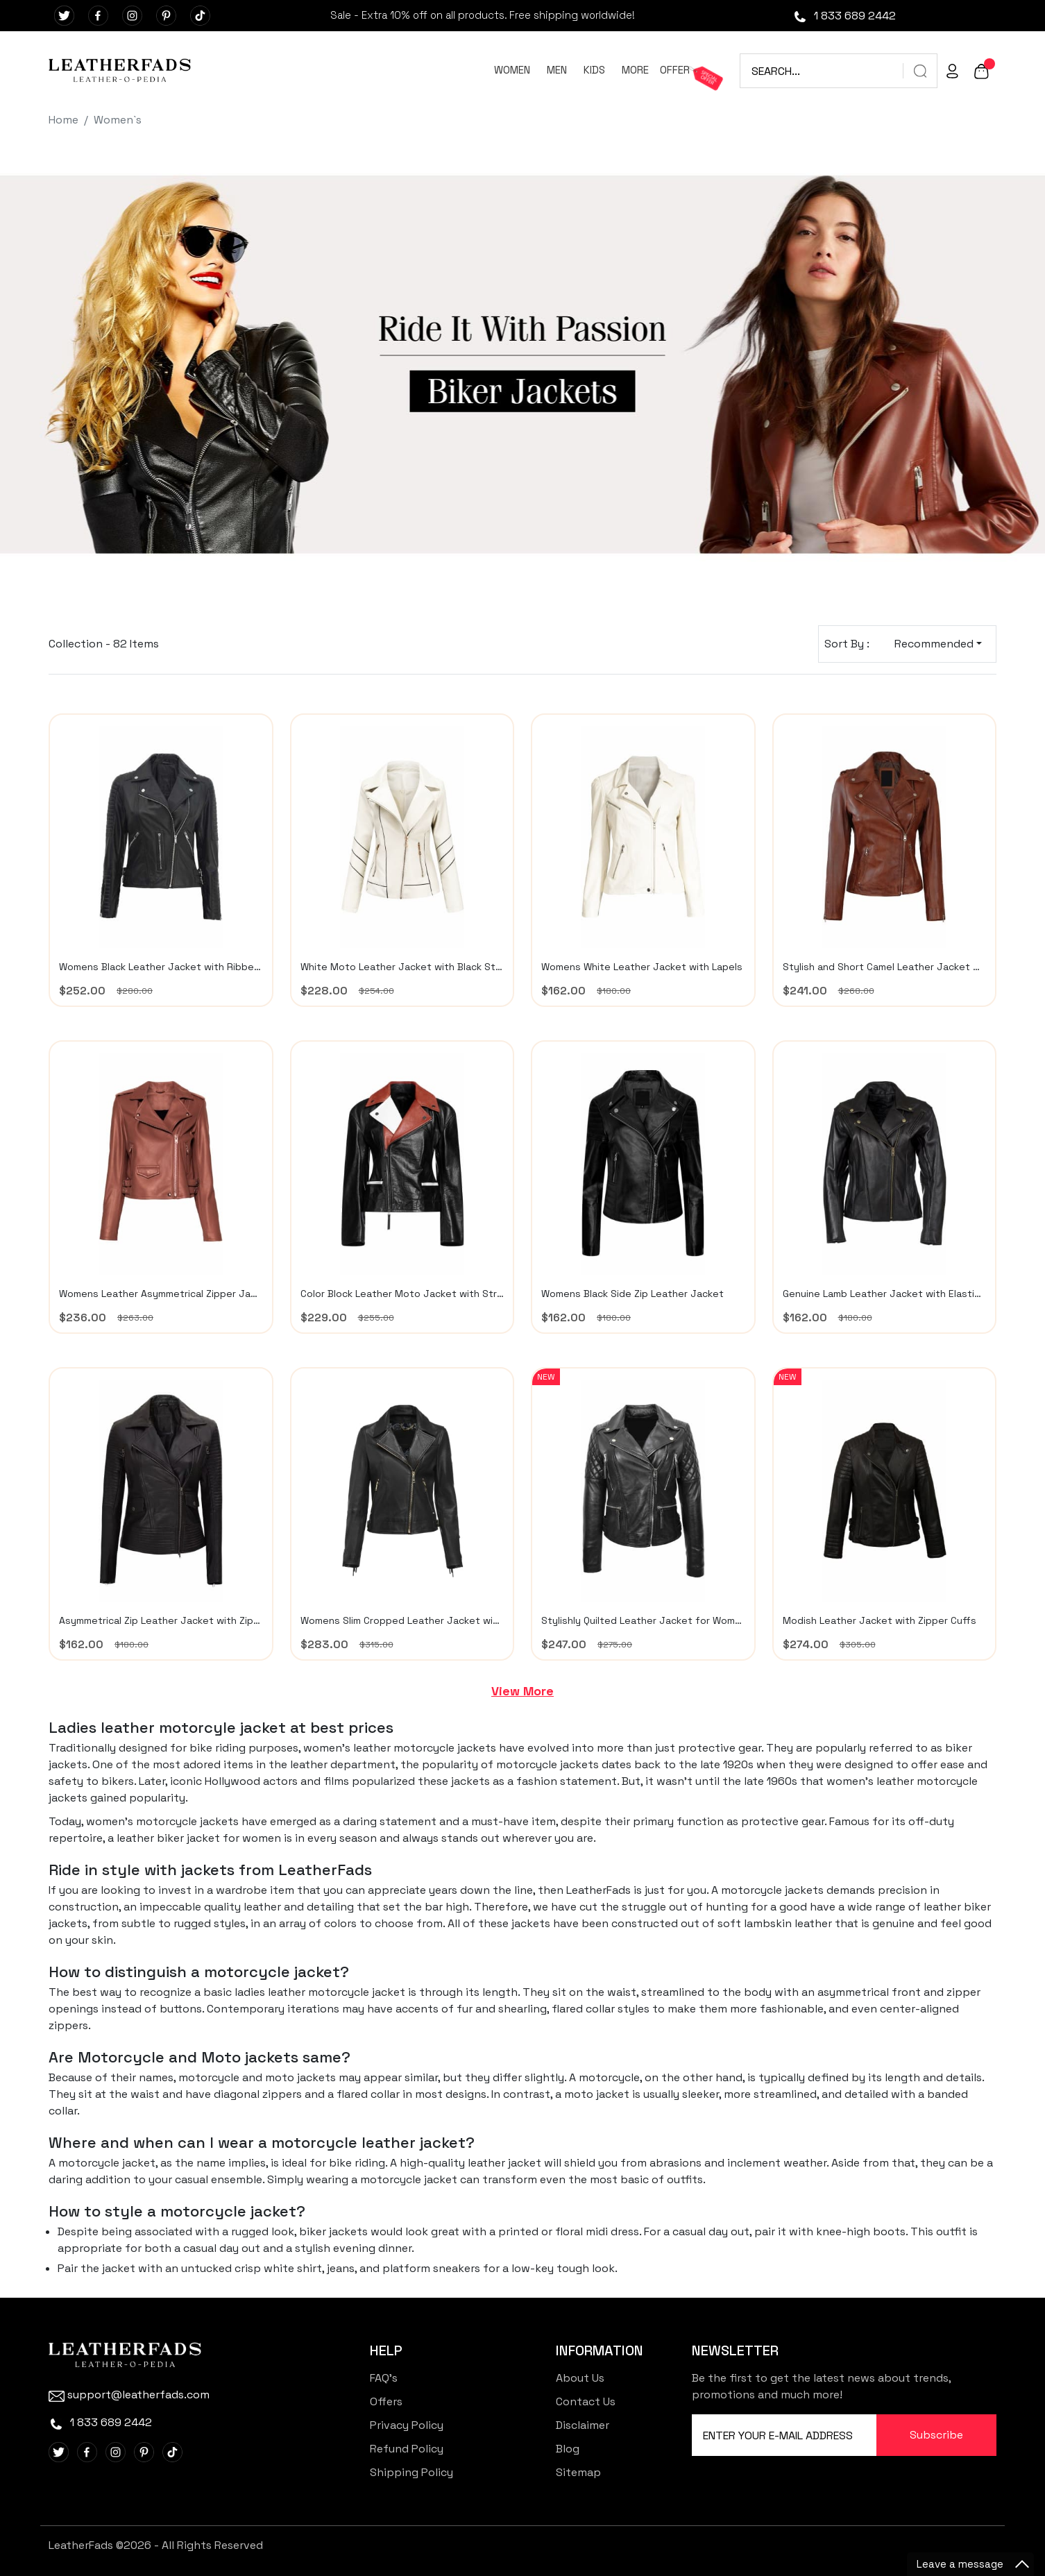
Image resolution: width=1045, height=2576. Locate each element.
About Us (580, 2378)
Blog (567, 2448)
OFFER (675, 69)
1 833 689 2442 (844, 15)
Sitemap (578, 2472)
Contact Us (585, 2401)
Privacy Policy (406, 2425)
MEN (557, 69)
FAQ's (384, 2378)
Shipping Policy (411, 2472)
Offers (386, 2401)
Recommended (934, 643)
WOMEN (512, 69)
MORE (635, 69)
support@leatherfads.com (129, 2394)
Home (63, 119)
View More (522, 1691)
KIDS (594, 69)
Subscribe (936, 2434)
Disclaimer (582, 2425)
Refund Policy (406, 2448)
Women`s (118, 119)
